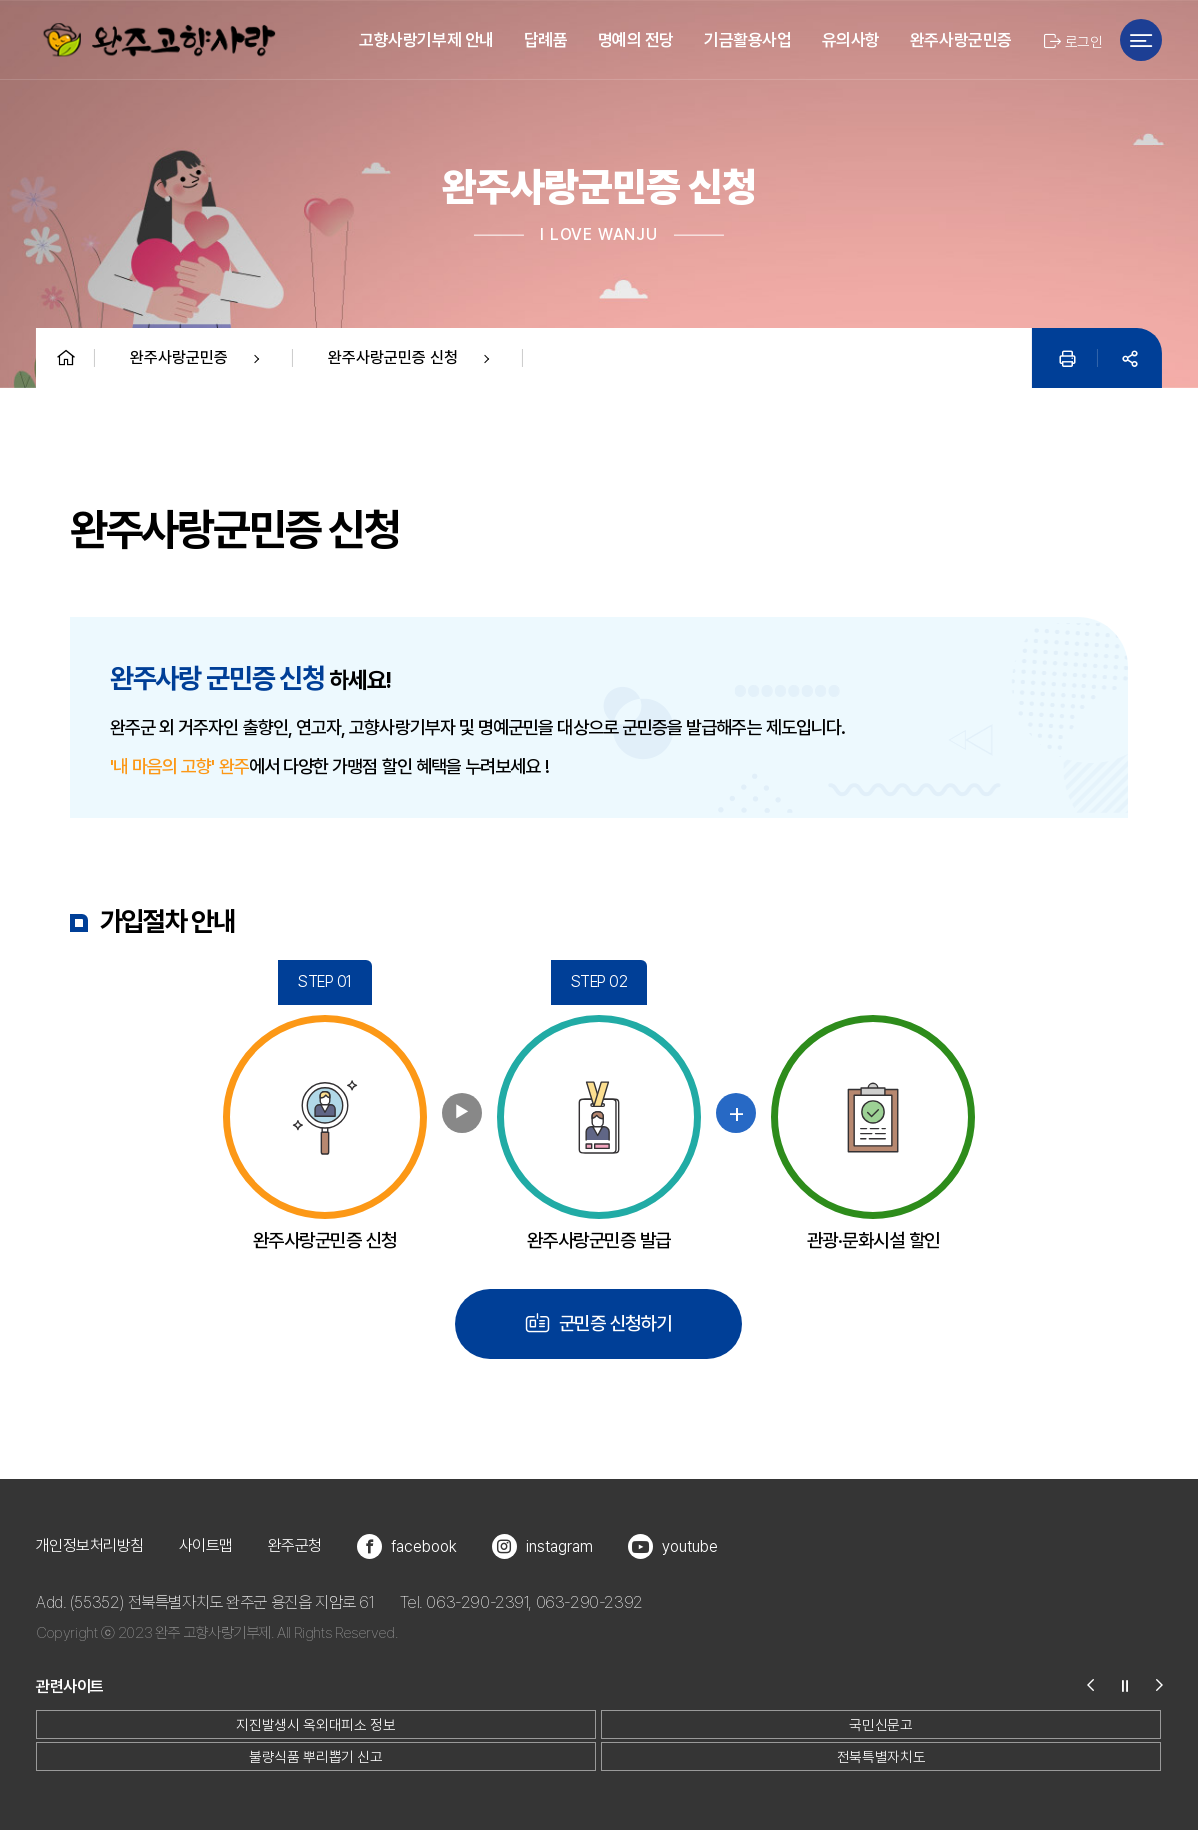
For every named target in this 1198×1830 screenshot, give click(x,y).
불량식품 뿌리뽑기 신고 (316, 1756)
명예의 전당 (636, 40)
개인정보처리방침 (90, 1545)
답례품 (546, 40)
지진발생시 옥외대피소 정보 (315, 1724)
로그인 (1073, 41)
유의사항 (851, 40)
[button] (1099, 1687)
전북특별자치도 (881, 1756)
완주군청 (295, 1545)
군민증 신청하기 (599, 1323)
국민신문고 (880, 1724)
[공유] (1130, 358)
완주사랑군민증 (961, 40)
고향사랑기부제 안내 (426, 40)
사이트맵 (206, 1545)
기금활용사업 (747, 40)
